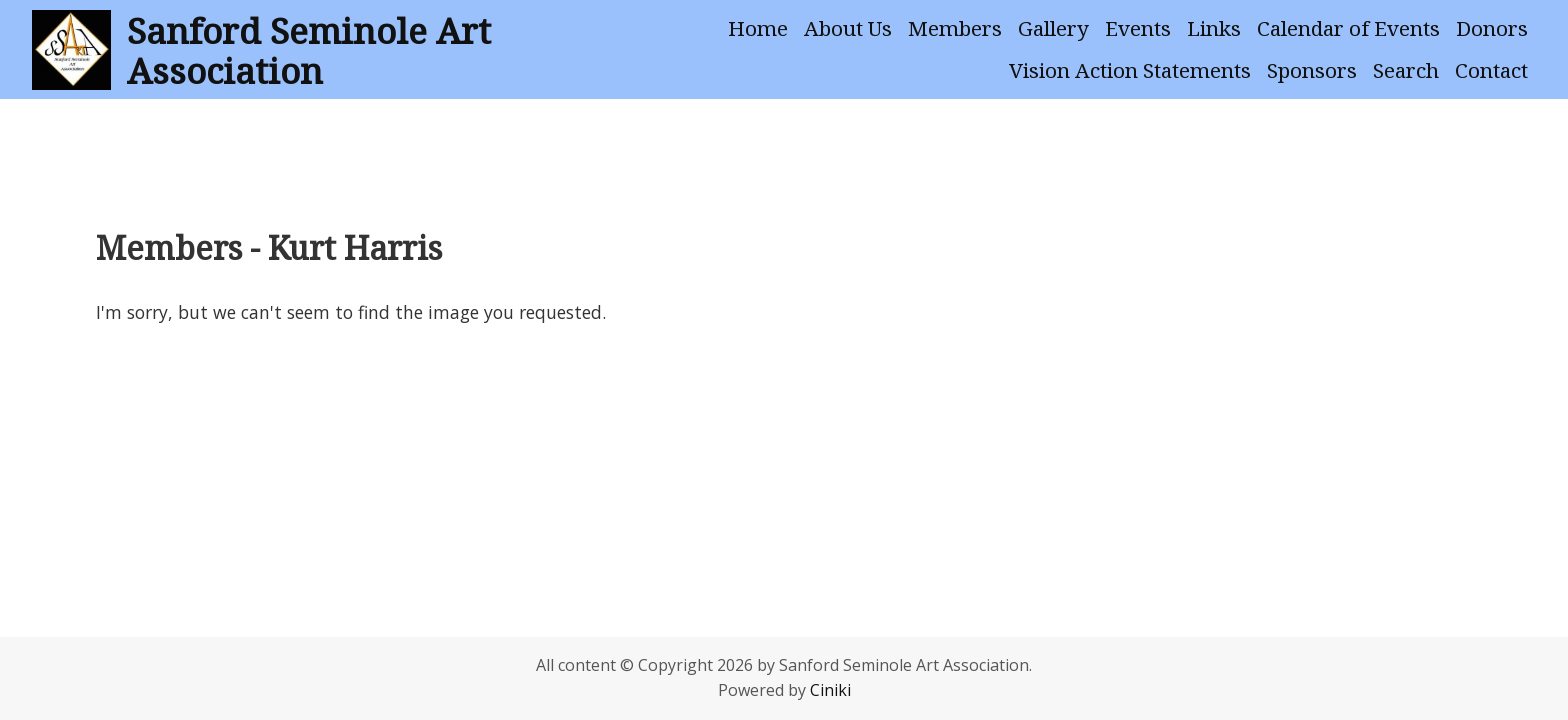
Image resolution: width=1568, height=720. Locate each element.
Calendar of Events (1348, 28)
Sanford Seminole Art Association (309, 50)
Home (758, 28)
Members (955, 28)
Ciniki (830, 690)
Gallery (1053, 28)
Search (1406, 70)
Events (1138, 28)
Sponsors (1312, 70)
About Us (848, 28)
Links (1214, 28)
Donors (1492, 28)
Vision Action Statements (1130, 70)
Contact (1491, 70)
